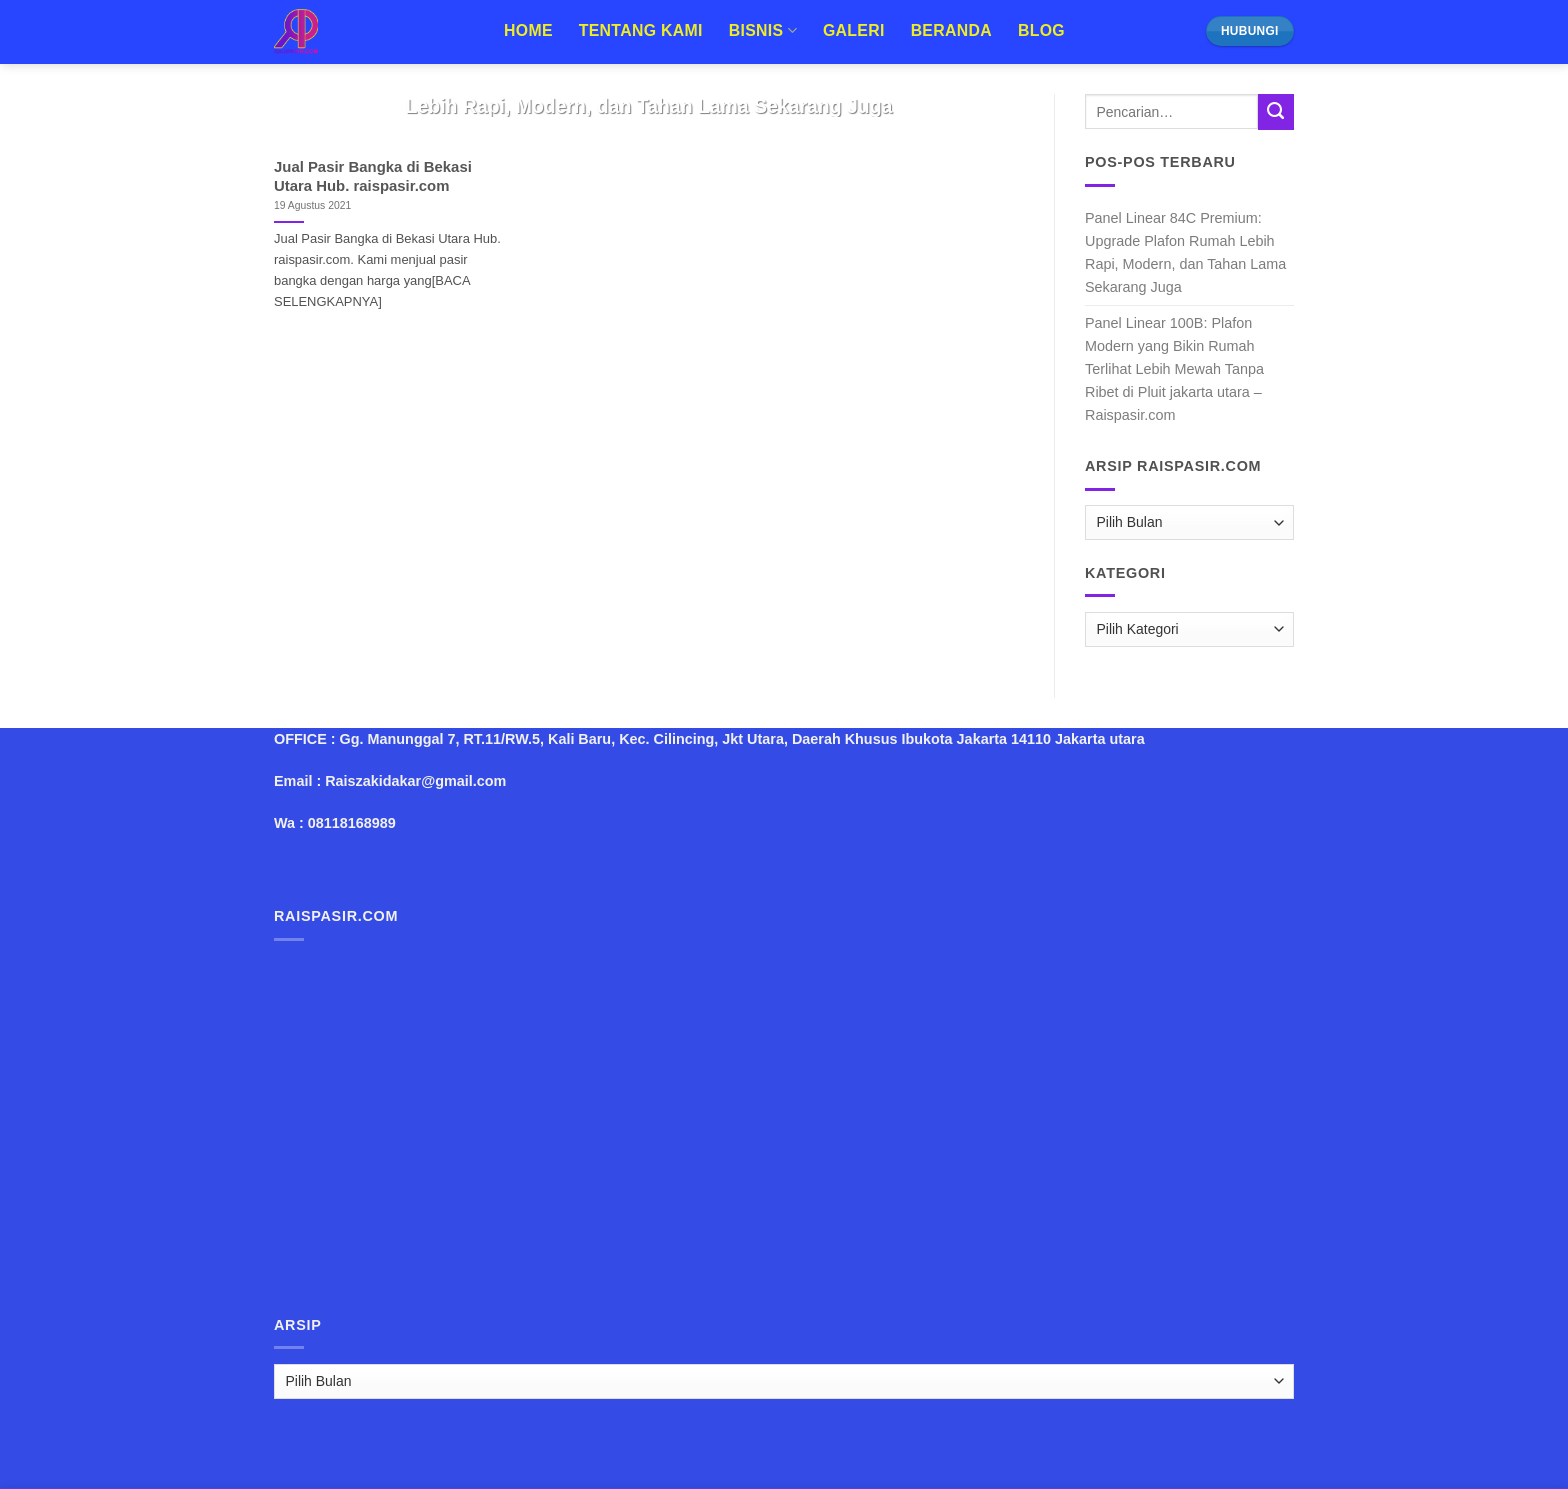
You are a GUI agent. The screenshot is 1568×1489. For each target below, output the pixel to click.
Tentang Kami (641, 30)
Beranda (951, 30)
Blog (1041, 30)
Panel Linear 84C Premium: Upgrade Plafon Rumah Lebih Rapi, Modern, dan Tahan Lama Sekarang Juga (1185, 252)
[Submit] (1276, 112)
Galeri (854, 30)
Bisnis (763, 30)
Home (528, 30)
